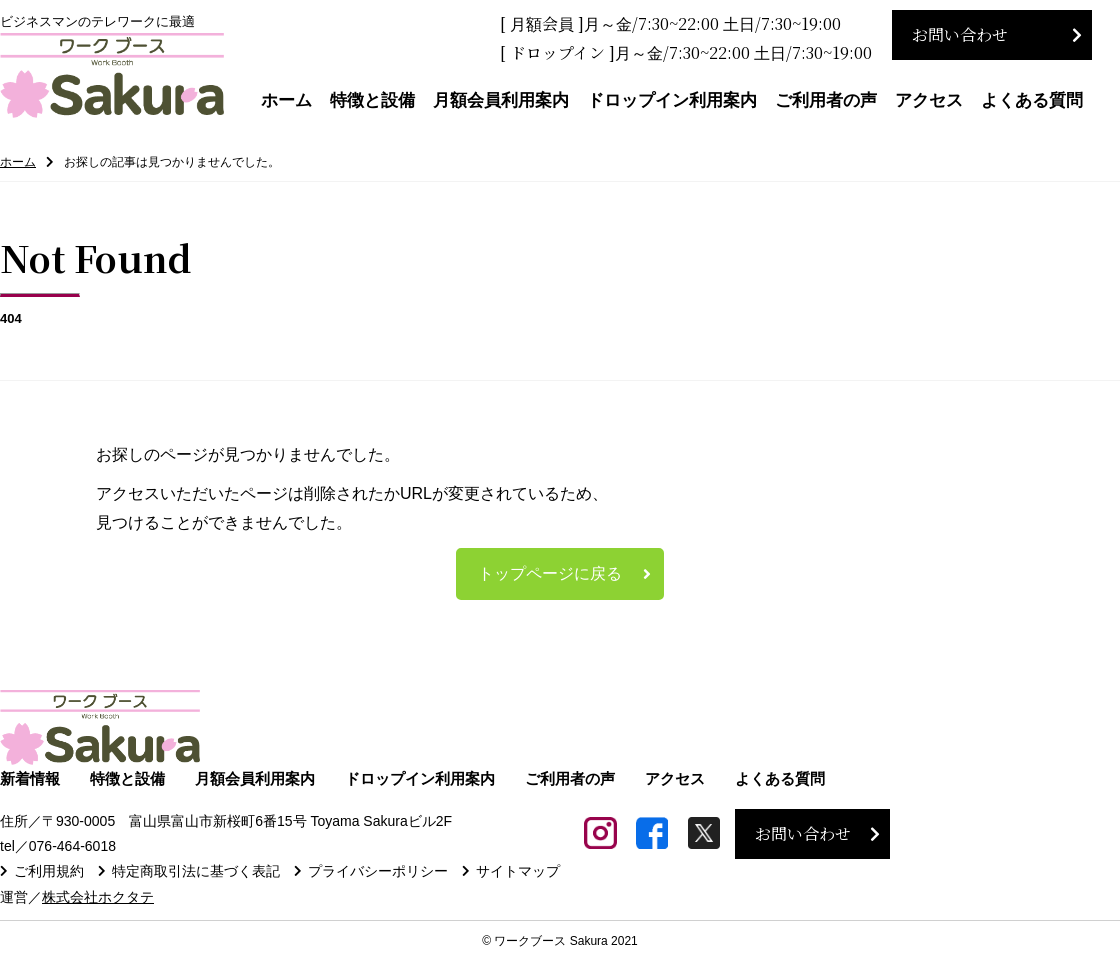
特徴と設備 (372, 100)
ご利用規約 (49, 872)
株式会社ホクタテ (98, 897)
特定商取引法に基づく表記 (196, 872)
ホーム (286, 100)
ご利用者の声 (826, 100)
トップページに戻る (550, 573)
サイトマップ (518, 872)
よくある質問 (1032, 100)
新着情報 (30, 779)
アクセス (929, 100)
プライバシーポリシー (378, 872)
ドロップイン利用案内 (672, 100)
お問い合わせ (960, 34)
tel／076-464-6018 (58, 846)
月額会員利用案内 (501, 100)
